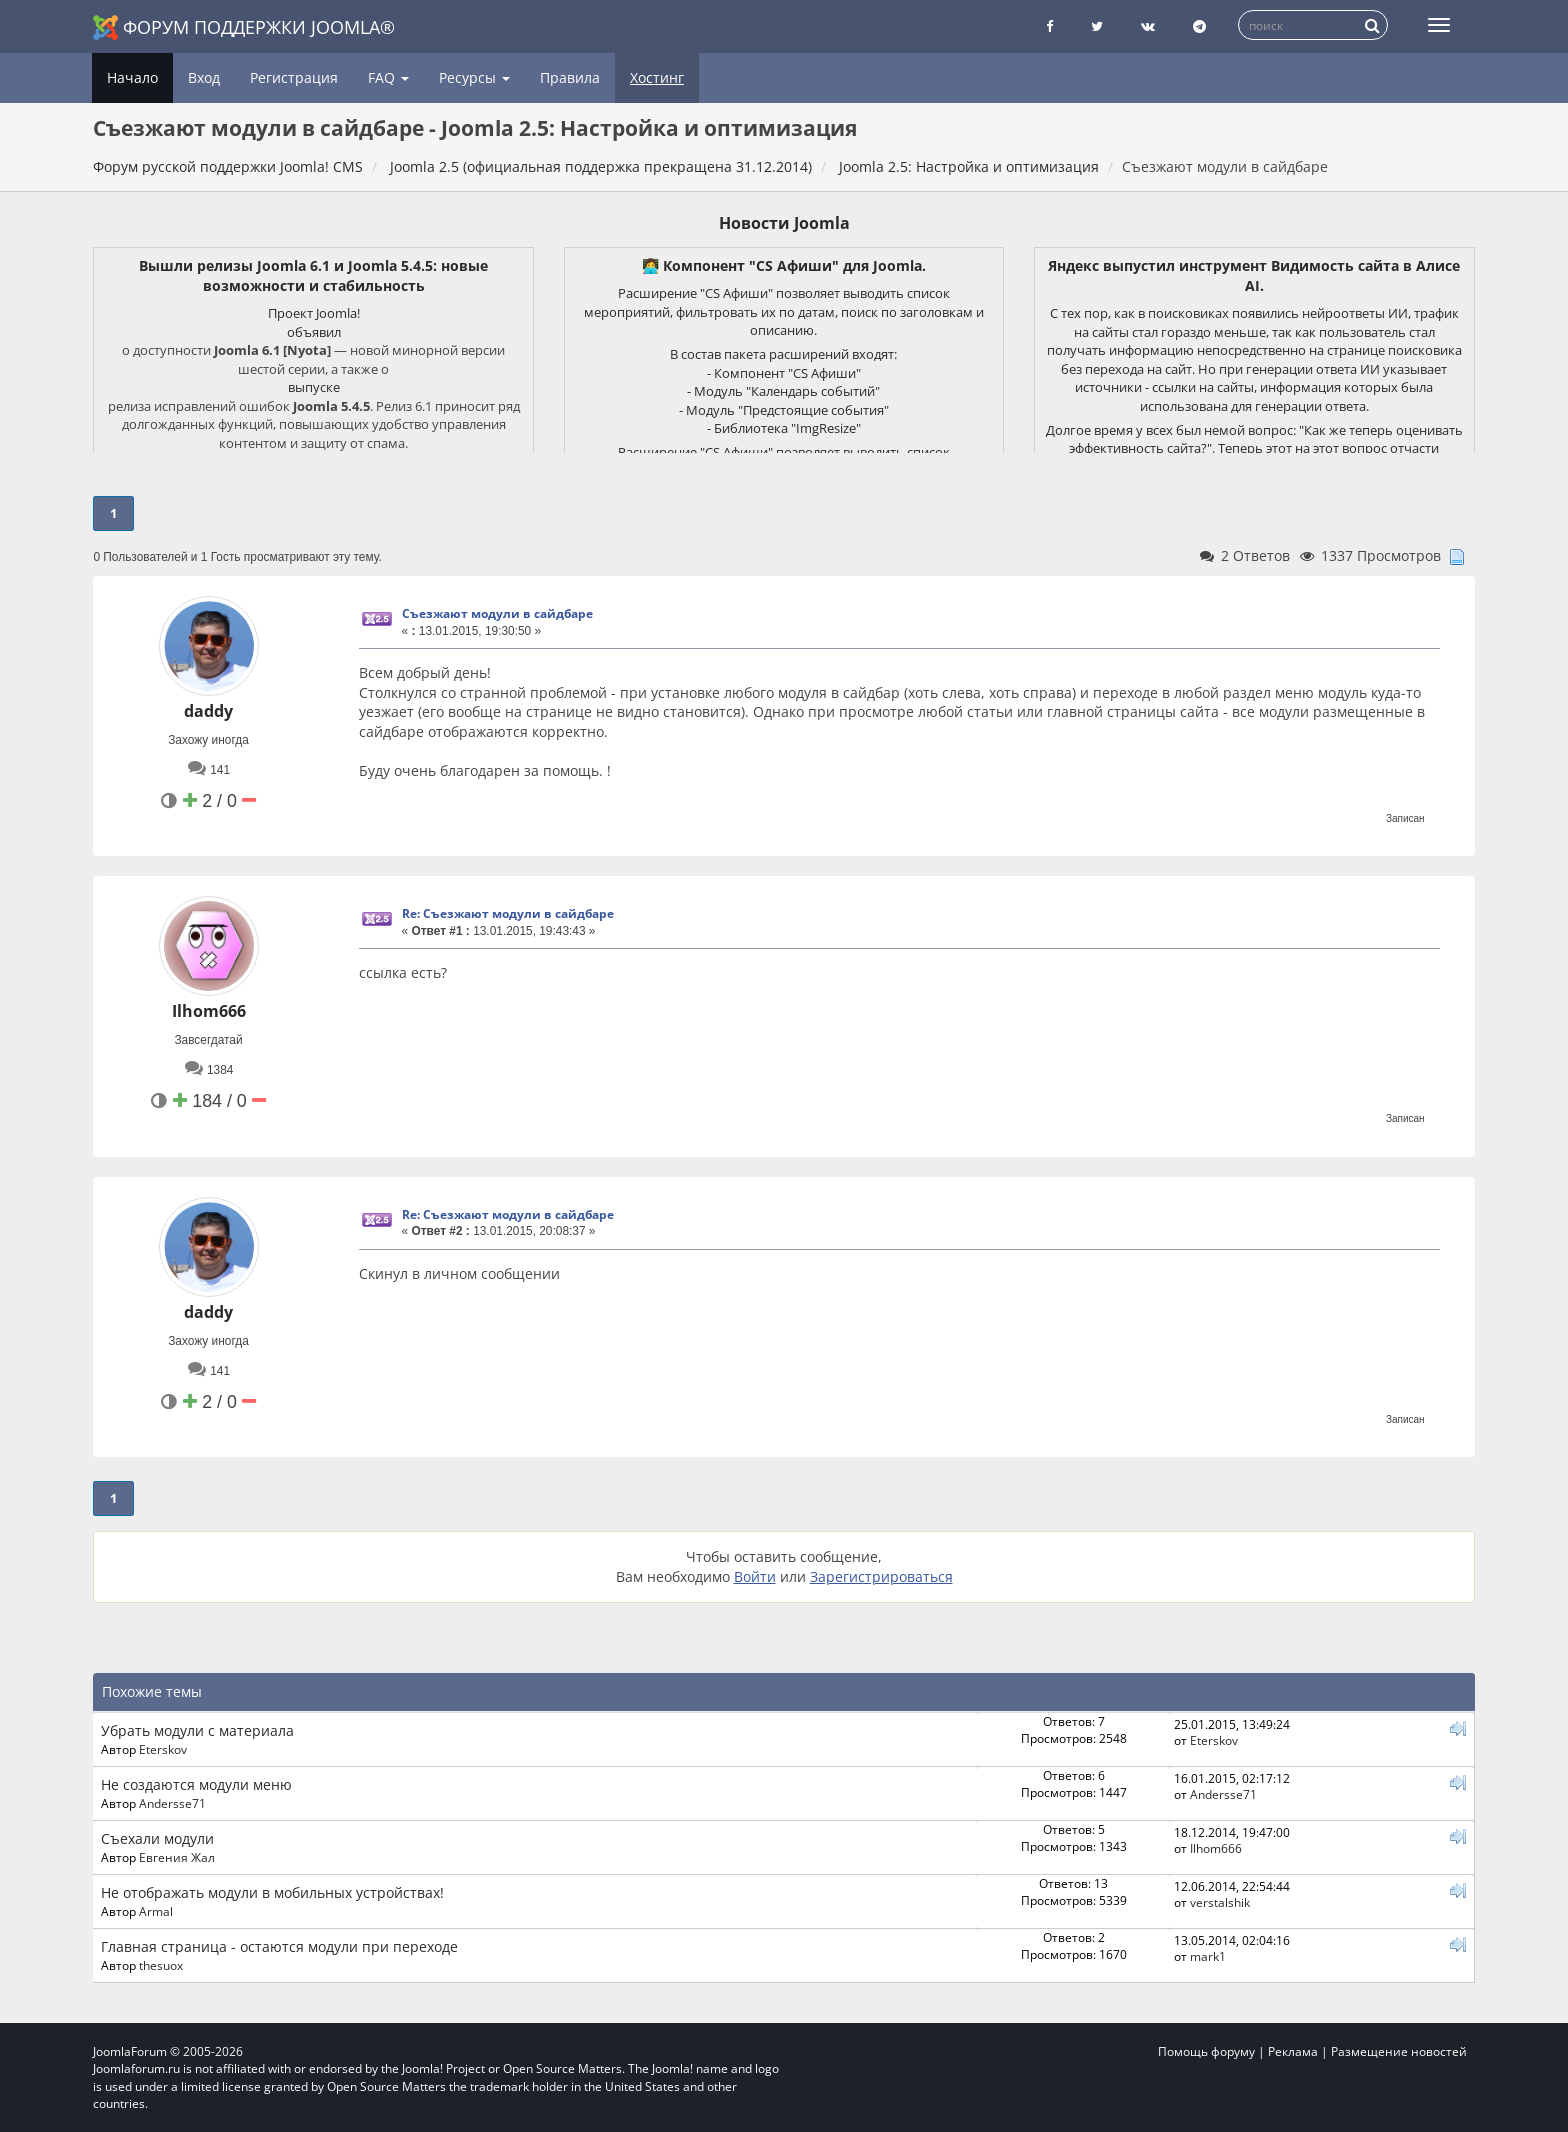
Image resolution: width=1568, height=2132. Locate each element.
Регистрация (294, 77)
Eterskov (163, 1749)
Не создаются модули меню (196, 1784)
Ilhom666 (209, 1011)
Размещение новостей (1399, 2051)
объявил (314, 332)
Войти (755, 1576)
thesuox (161, 1965)
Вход (204, 77)
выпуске (314, 387)
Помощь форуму (1206, 2051)
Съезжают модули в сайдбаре (497, 613)
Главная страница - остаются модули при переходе (279, 1946)
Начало (132, 77)
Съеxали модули (157, 1838)
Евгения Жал (177, 1857)
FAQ (388, 77)
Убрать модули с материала (197, 1730)
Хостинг (657, 77)
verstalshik (1220, 1902)
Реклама (1293, 2051)
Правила (570, 77)
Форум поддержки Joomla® (244, 27)
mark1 (1208, 1956)
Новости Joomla (784, 223)
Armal (156, 1911)
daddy (208, 711)
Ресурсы (474, 77)
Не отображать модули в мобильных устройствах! (272, 1892)
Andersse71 (172, 1803)
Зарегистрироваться (881, 1576)
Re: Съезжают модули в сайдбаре (508, 913)
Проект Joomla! (314, 313)
